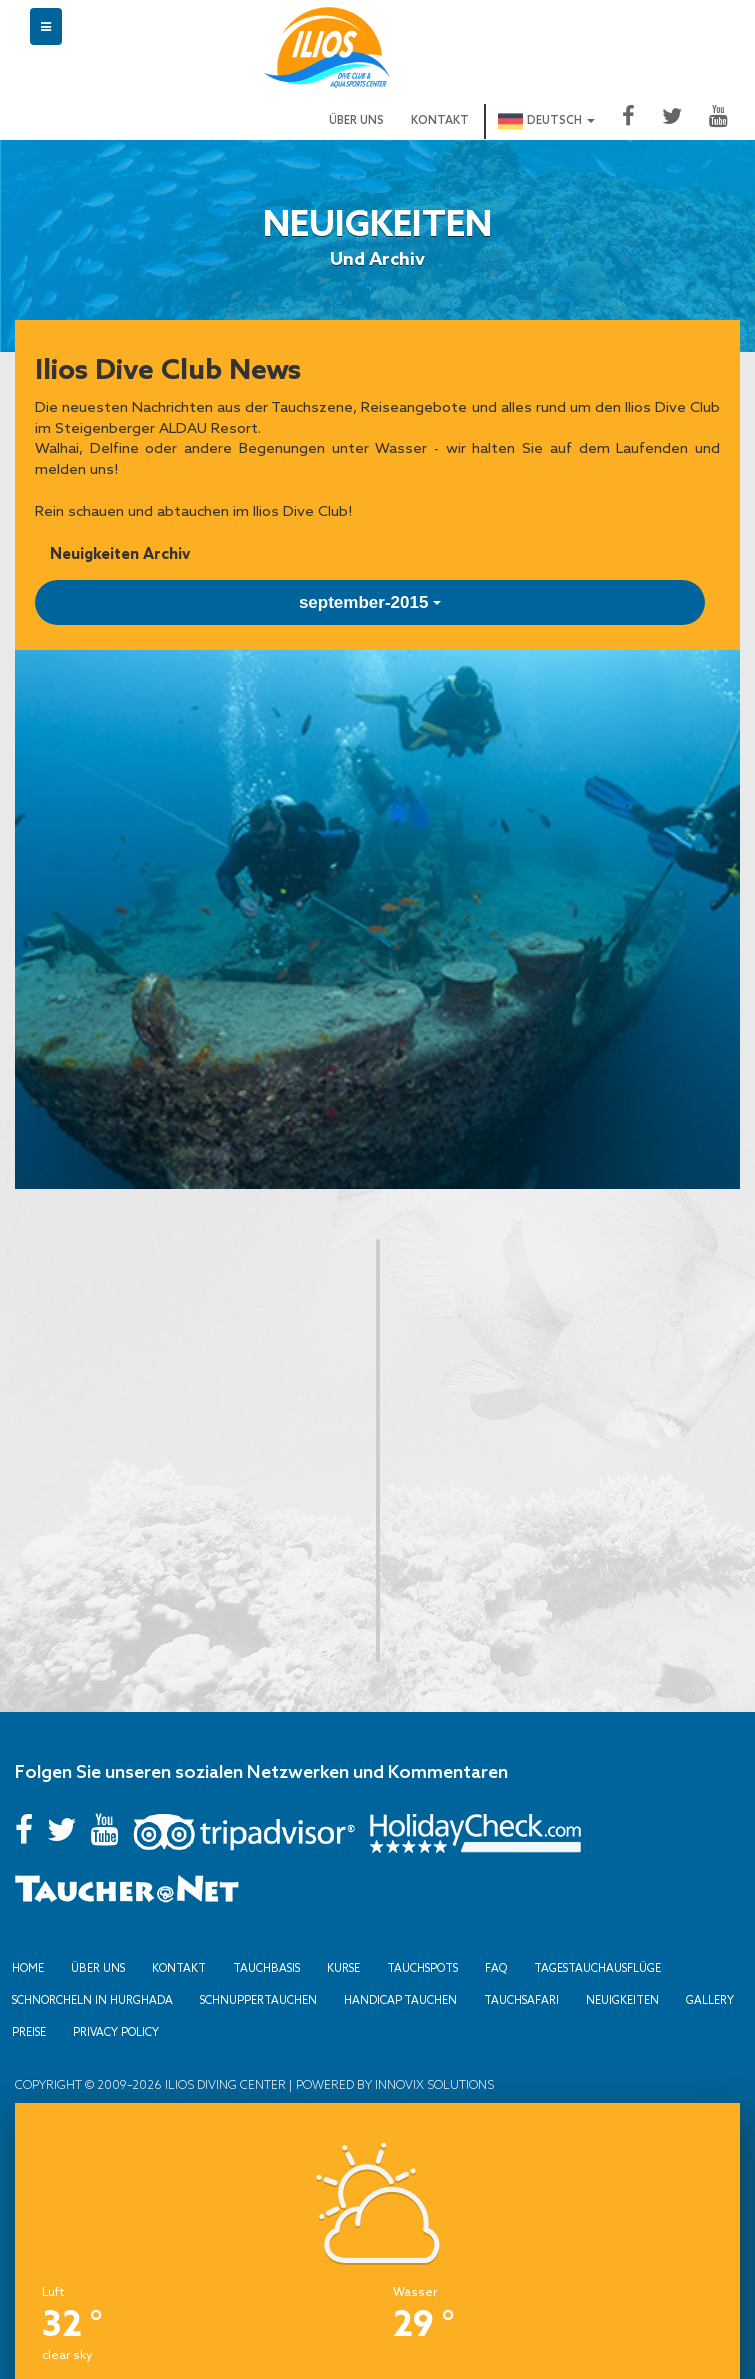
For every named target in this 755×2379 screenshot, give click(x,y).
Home (28, 1965)
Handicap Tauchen (400, 1997)
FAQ (496, 1965)
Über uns (356, 121)
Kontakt (440, 121)
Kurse (343, 1965)
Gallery (710, 1997)
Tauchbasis (266, 1965)
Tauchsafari (521, 1997)
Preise (29, 2029)
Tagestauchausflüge (597, 1965)
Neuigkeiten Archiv (120, 553)
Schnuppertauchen (258, 1997)
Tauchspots (422, 1965)
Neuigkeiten (622, 1997)
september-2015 (370, 602)
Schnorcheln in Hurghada (92, 1997)
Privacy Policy (116, 2029)
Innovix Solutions (433, 2080)
